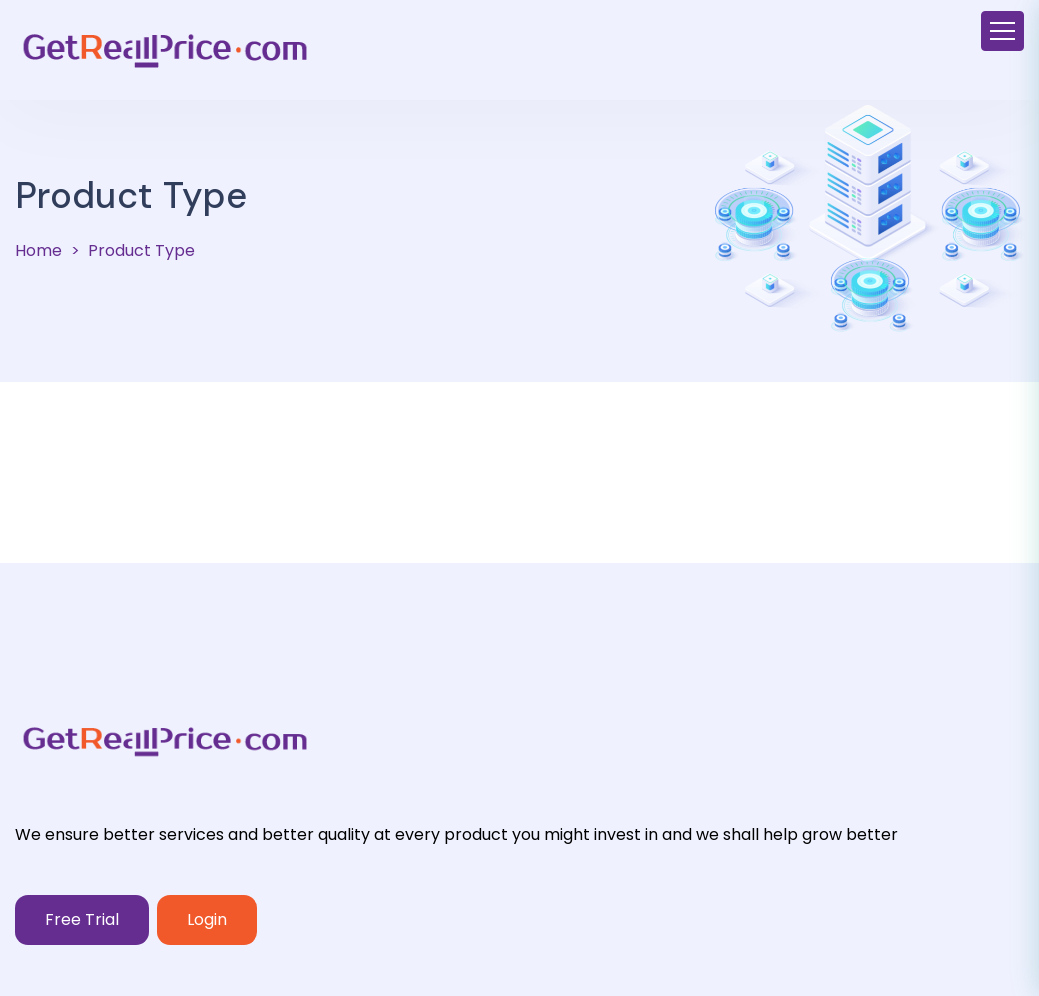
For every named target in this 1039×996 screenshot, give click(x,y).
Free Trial (82, 919)
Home (38, 250)
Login (207, 919)
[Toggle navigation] (1002, 31)
